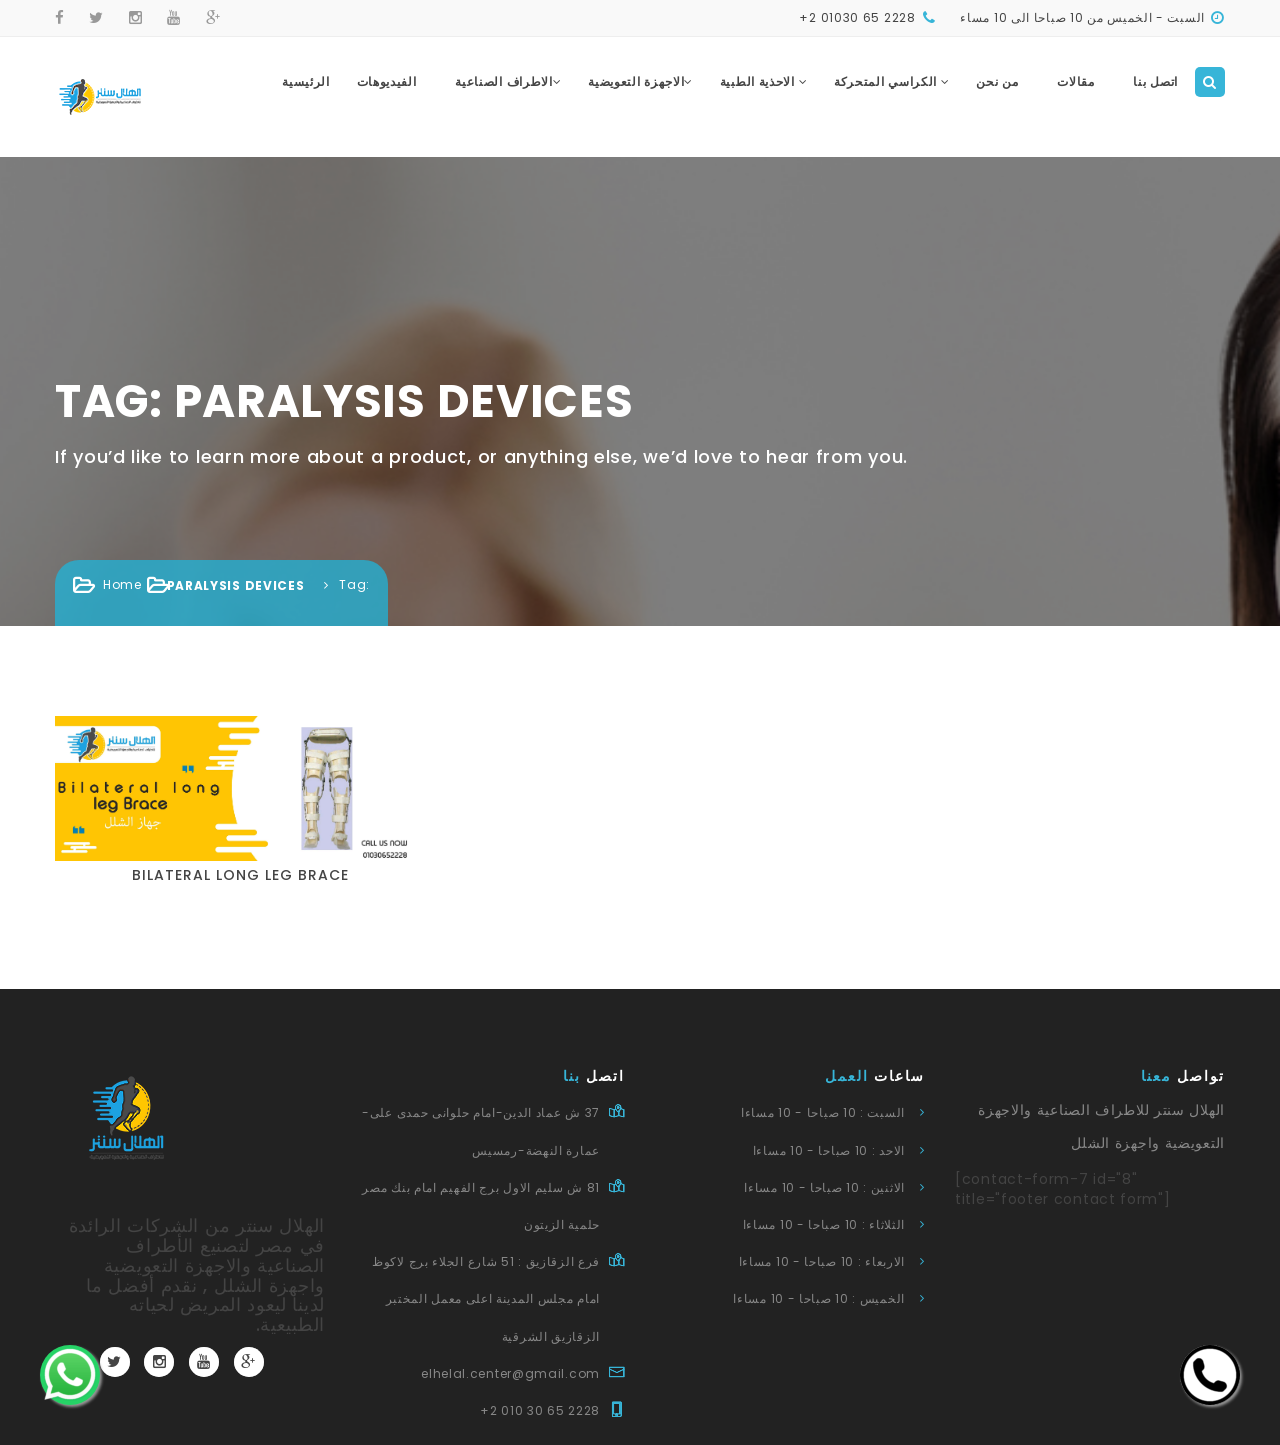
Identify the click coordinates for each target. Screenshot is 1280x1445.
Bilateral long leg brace (240, 875)
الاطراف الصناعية (508, 81)
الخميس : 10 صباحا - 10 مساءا (819, 1298)
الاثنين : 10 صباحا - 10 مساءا (824, 1187)
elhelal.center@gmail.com (510, 1373)
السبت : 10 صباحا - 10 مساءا (823, 1112)
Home (122, 584)
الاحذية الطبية (764, 81)
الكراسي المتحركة (892, 81)
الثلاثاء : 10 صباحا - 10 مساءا (824, 1224)
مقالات (1076, 81)
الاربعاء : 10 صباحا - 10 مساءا (822, 1261)
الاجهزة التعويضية (640, 81)
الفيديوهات (387, 81)
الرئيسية (306, 81)
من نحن (997, 81)
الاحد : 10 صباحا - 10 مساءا (829, 1150)
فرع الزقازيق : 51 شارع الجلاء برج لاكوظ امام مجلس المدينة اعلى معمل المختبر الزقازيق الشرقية (486, 1298)
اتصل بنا (1155, 81)
